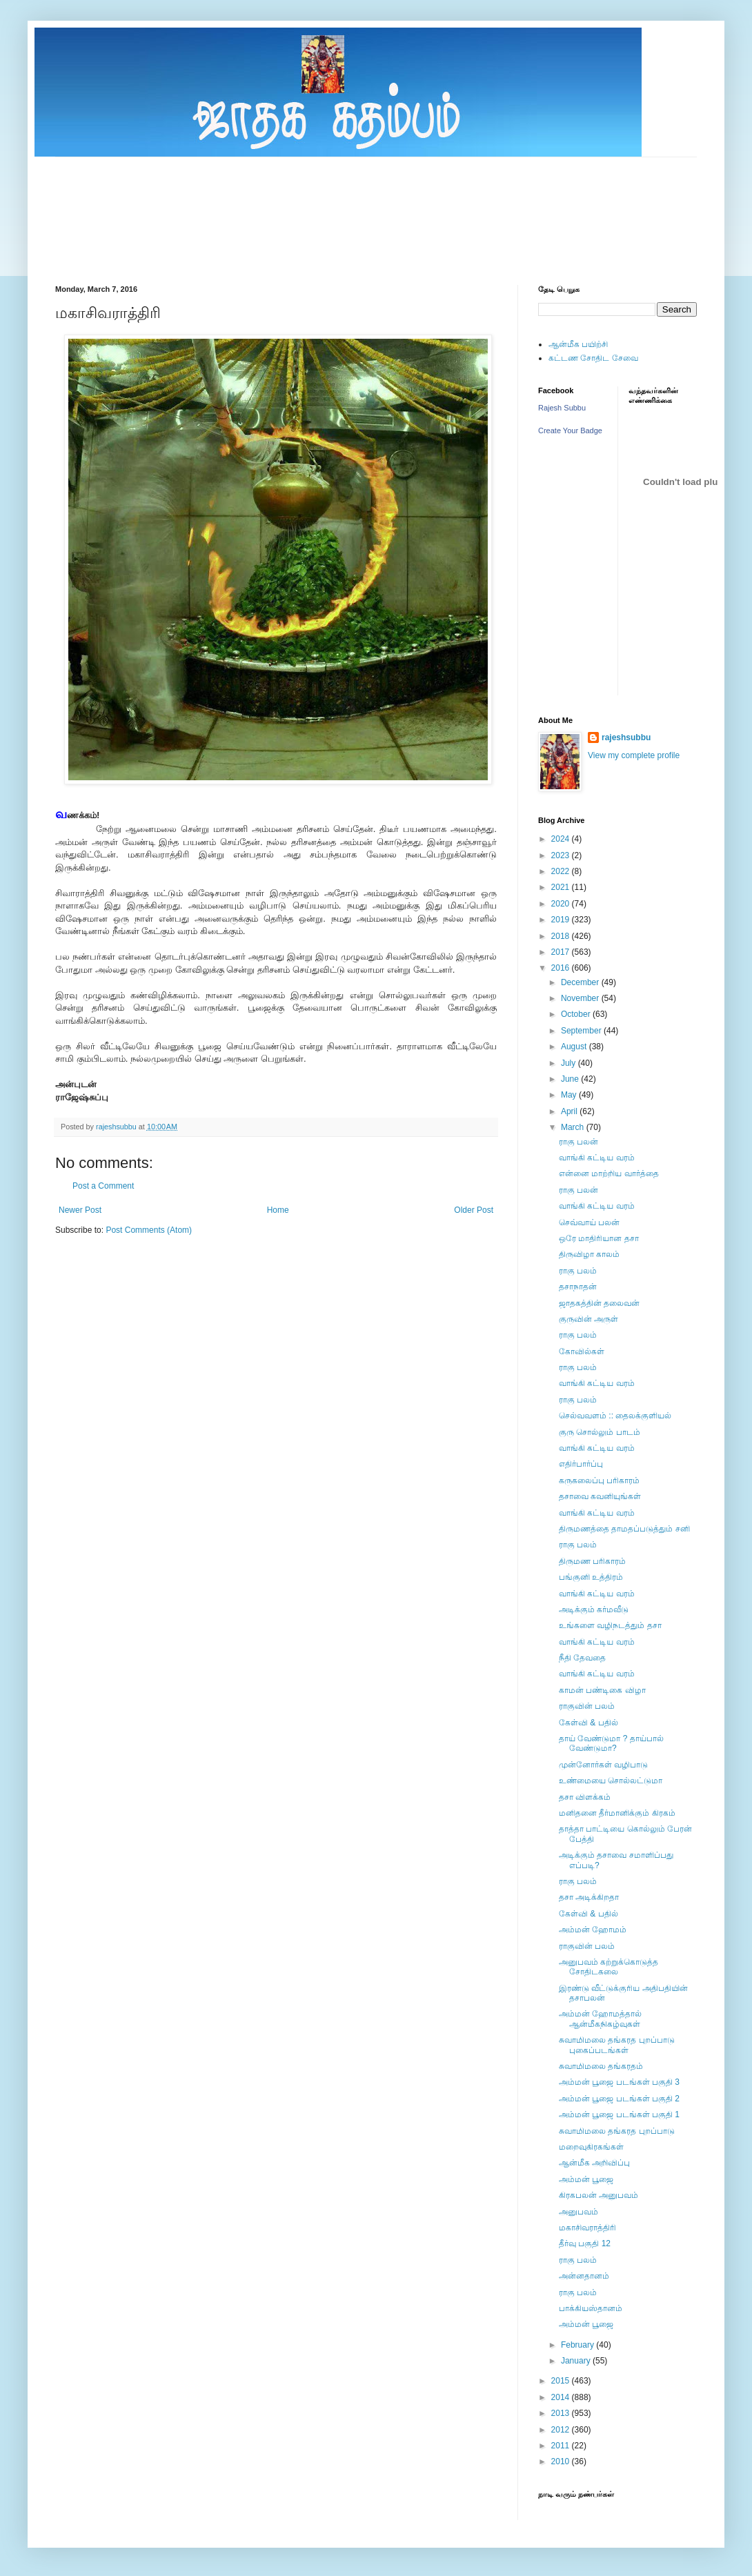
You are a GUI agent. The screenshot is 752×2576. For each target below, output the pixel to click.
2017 (561, 952)
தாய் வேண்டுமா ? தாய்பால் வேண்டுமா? (611, 1743)
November (581, 998)
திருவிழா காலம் (589, 1254)
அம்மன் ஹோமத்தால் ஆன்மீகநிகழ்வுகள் (600, 2018)
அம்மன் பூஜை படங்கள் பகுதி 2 (619, 2098)
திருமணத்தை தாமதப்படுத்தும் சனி (624, 1529)
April (570, 1111)
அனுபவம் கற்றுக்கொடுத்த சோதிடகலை (608, 1966)
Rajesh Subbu (562, 408)
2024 (561, 839)
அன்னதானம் (584, 2276)
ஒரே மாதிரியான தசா (599, 1238)
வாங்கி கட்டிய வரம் (597, 1157)
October (577, 1014)
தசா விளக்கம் (585, 1797)
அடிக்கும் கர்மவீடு (594, 1609)
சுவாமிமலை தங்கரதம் (601, 2066)
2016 (561, 968)
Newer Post (80, 1210)
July (569, 1063)
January (577, 2361)
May (570, 1095)
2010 (561, 2461)
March (573, 1127)
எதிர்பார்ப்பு (581, 1464)
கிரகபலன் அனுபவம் (598, 2195)
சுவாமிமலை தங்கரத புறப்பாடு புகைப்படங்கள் (617, 2044)
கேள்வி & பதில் (588, 1722)
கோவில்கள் (581, 1351)
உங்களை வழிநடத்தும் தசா (610, 1625)
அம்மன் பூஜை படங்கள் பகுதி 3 (619, 2082)
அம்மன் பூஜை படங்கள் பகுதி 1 (619, 2114)
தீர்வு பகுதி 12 (585, 2243)
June (571, 1079)
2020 (561, 904)
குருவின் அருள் (588, 1319)
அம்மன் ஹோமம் (592, 1929)
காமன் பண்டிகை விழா (602, 1690)
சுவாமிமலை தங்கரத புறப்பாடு (617, 2131)
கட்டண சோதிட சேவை (593, 358)
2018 (561, 936)
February (578, 2345)
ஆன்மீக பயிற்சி (578, 344)
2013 (561, 2413)
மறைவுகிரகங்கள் (591, 2147)
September (582, 1031)
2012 (561, 2430)
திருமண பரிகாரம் (592, 1561)
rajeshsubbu (117, 1126)
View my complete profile (634, 755)
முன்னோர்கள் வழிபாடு (603, 1765)
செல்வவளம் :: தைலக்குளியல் (615, 1415)
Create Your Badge (570, 430)
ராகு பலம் (578, 1271)
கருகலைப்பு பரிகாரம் (599, 1480)
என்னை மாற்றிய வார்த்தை (609, 1173)
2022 (561, 871)
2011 (561, 2445)
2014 (561, 2397)
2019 (561, 919)
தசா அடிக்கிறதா (589, 1897)
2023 (561, 855)
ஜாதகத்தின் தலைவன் (599, 1303)
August (575, 1046)
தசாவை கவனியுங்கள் (600, 1496)
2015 (561, 2381)
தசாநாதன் (578, 1286)
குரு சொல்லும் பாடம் (599, 1432)
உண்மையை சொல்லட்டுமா (610, 1780)
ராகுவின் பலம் (587, 1706)
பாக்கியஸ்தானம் (590, 2308)
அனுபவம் (578, 2212)
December (581, 982)
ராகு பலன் (578, 1142)
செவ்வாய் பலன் (589, 1222)
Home (278, 1210)
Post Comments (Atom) (149, 1230)
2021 (561, 887)
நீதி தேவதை (582, 1658)
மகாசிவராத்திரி (587, 2227)
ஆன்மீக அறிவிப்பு (594, 2163)
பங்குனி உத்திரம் (591, 1577)
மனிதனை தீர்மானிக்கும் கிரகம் (617, 1813)
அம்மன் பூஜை (586, 2179)
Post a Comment (103, 1186)
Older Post (473, 1210)
